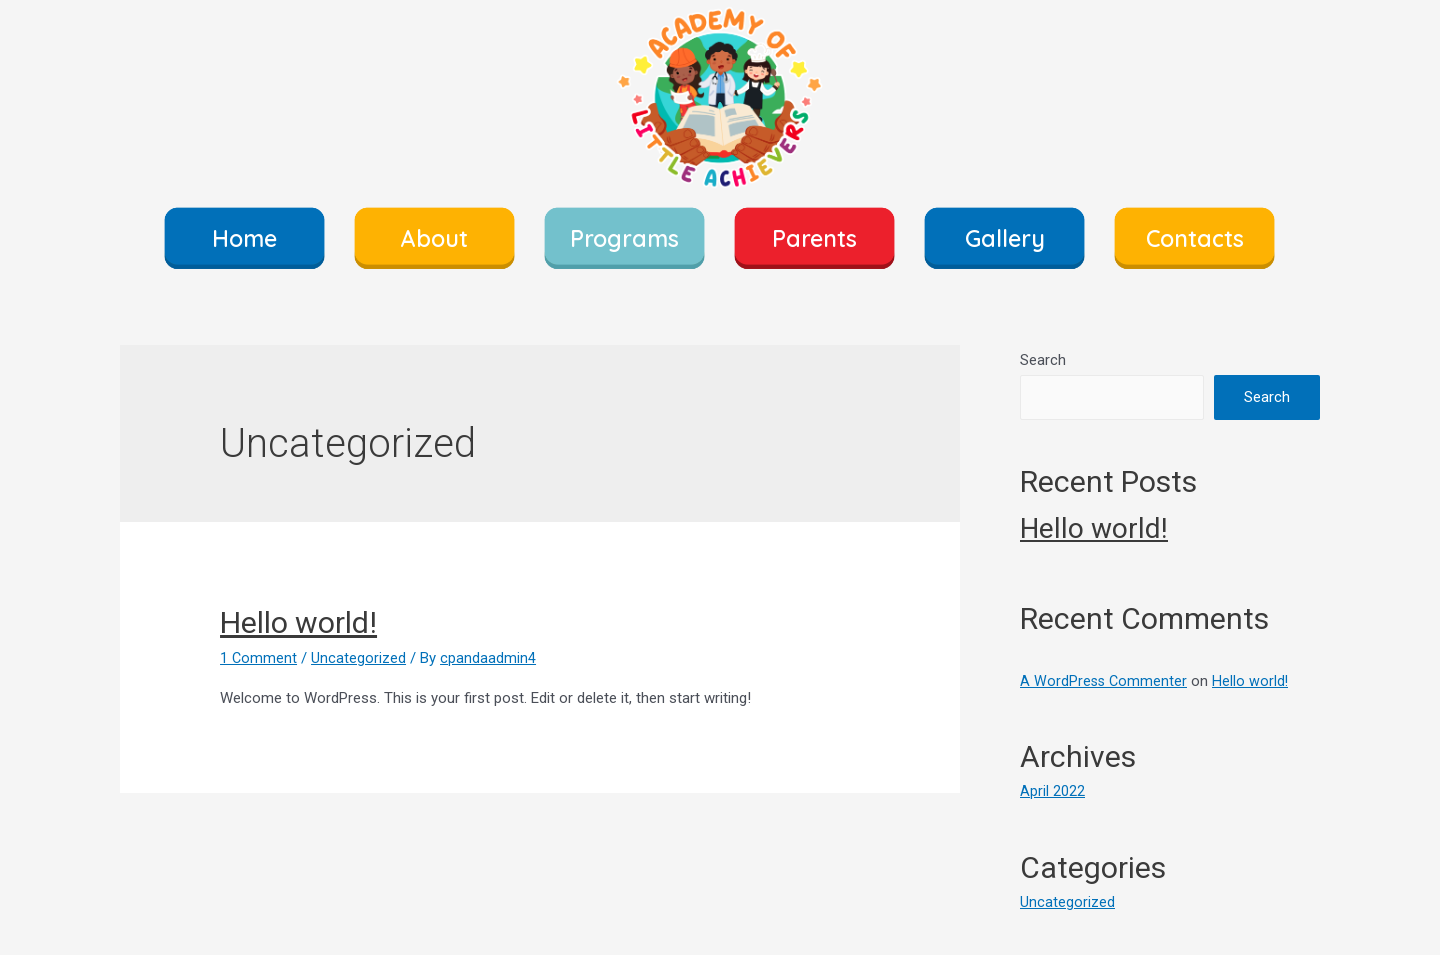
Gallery (1005, 238)
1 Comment (259, 658)
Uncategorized (359, 658)
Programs (624, 238)
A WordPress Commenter (1105, 681)
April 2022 (1052, 791)
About (434, 238)
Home (244, 238)
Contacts (1195, 238)
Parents (814, 238)
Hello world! (298, 622)
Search (1043, 360)
